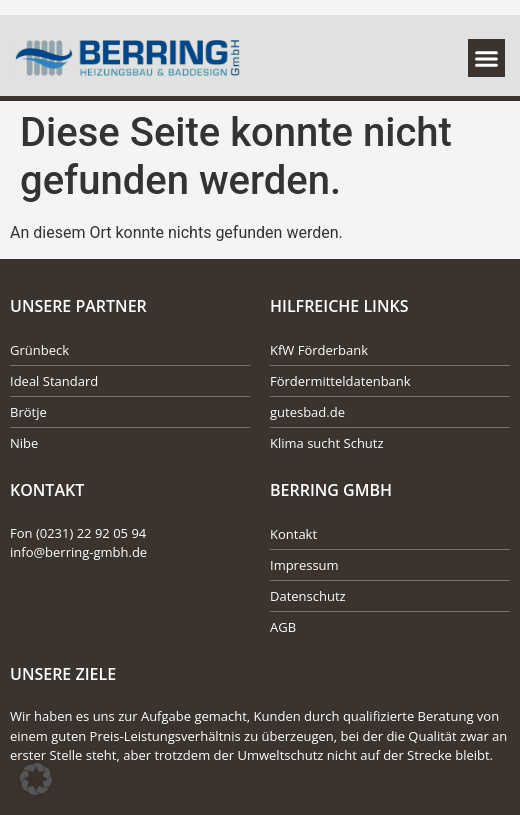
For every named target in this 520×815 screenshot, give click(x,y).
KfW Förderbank (319, 350)
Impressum (304, 565)
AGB (283, 627)
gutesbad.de (307, 412)
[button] (487, 58)
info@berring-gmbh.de (78, 552)
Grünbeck (39, 350)
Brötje (28, 412)
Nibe (24, 443)
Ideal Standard (54, 381)
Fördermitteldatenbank (340, 381)
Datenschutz (308, 596)
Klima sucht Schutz (327, 443)
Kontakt (293, 534)
